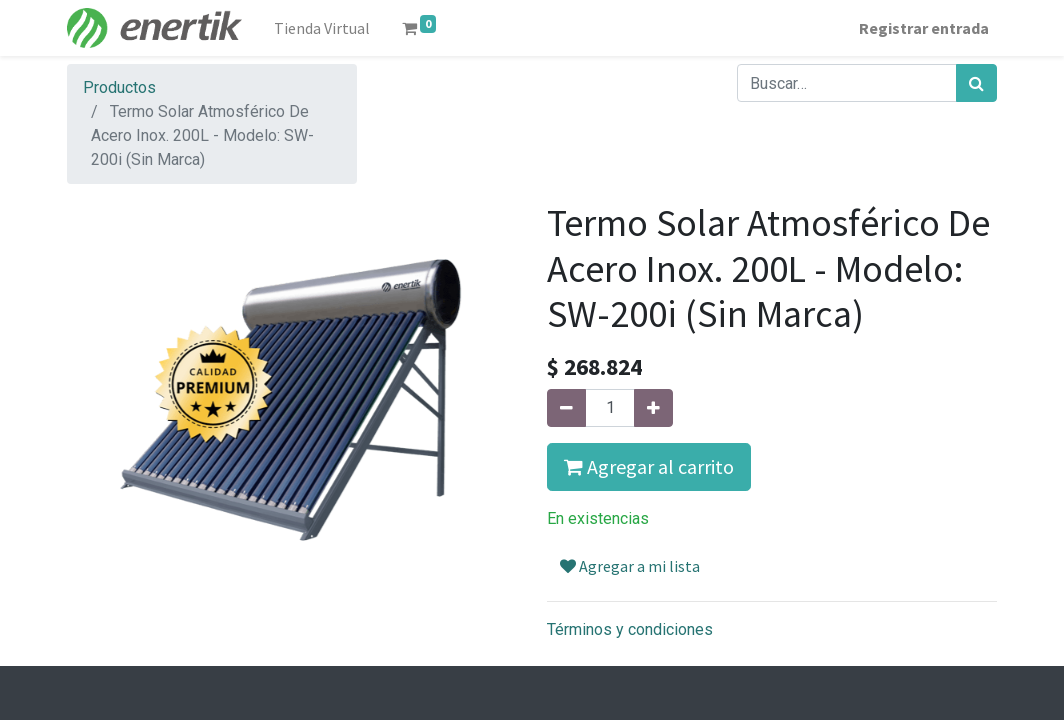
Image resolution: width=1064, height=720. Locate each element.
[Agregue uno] (653, 408)
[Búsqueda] (976, 83)
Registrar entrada (924, 28)
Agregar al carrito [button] (649, 466)
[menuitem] (322, 28)
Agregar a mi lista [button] (630, 566)
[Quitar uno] (566, 408)
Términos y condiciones (630, 629)
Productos (119, 87)
